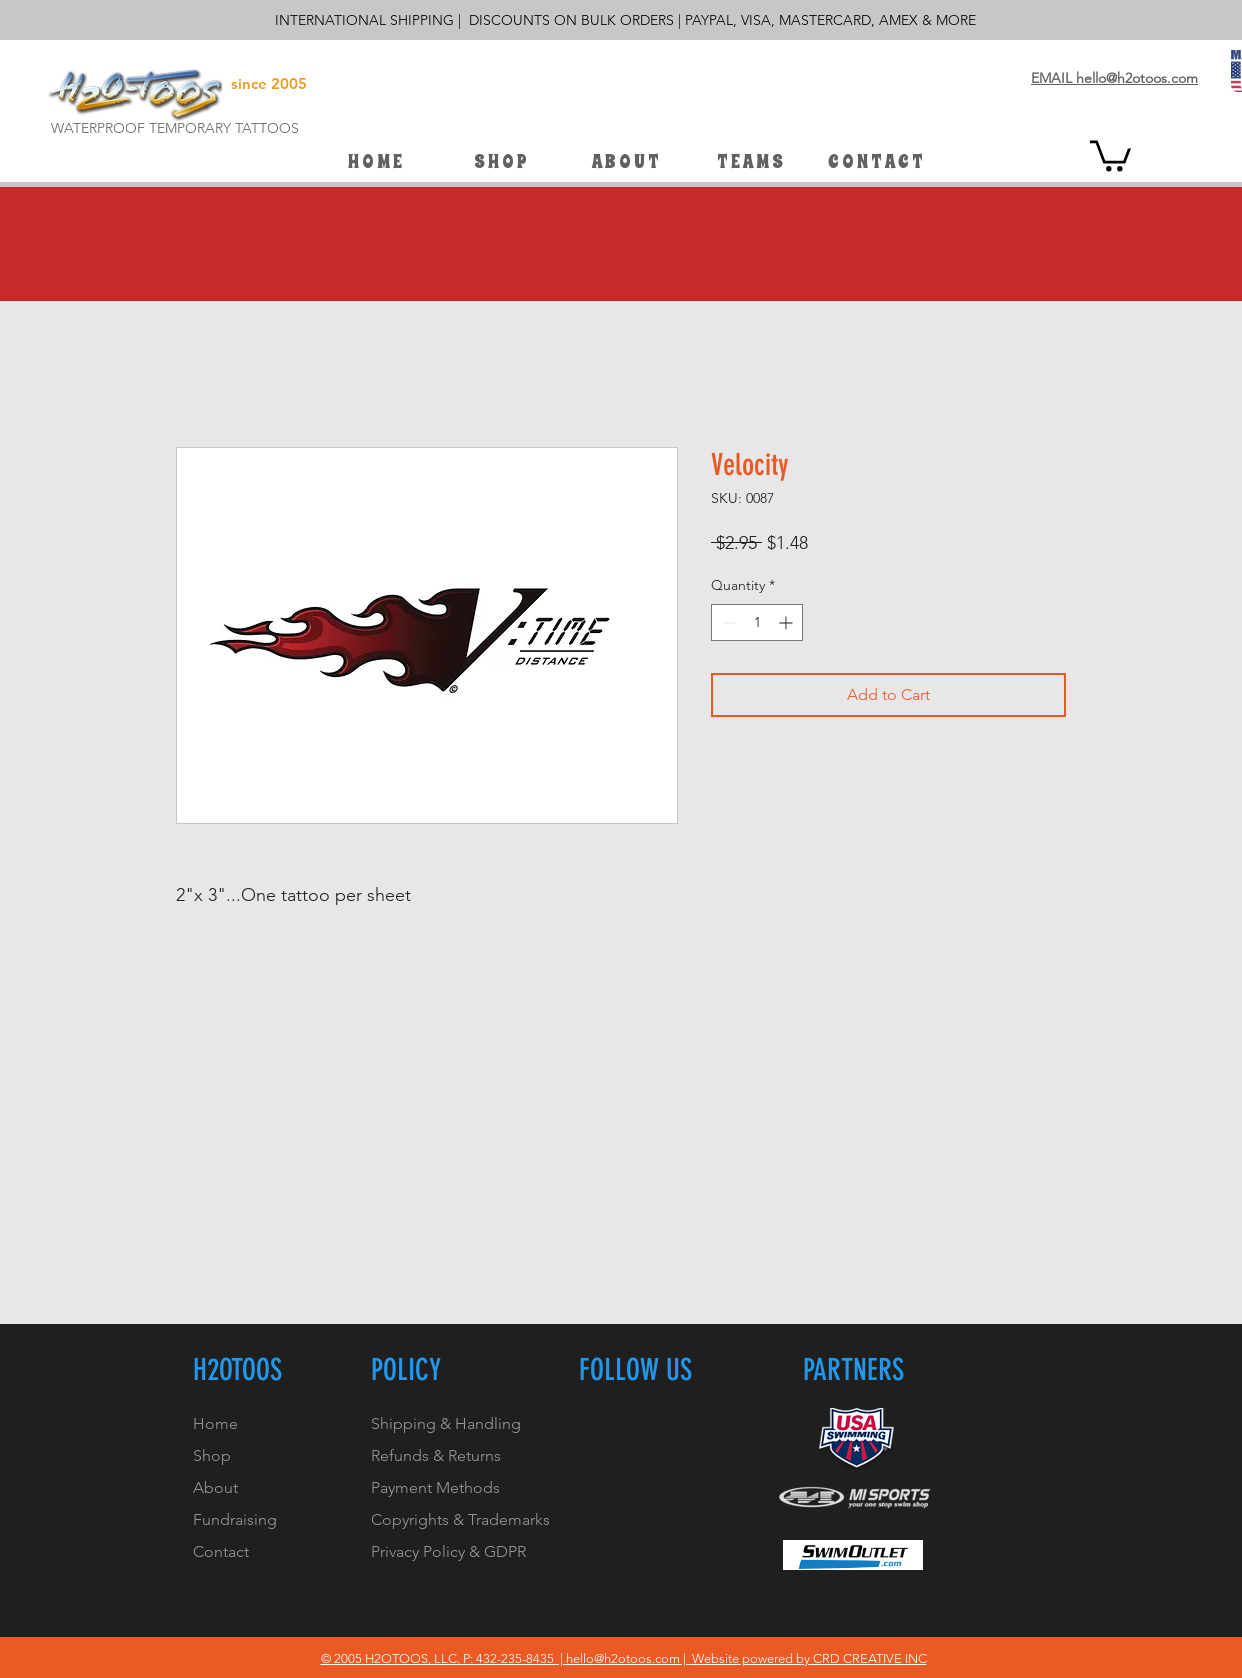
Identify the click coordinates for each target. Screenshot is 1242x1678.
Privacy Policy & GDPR (448, 1551)
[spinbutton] (757, 622)
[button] (750, 162)
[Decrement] (726, 622)
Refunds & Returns (436, 1455)
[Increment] (787, 622)
